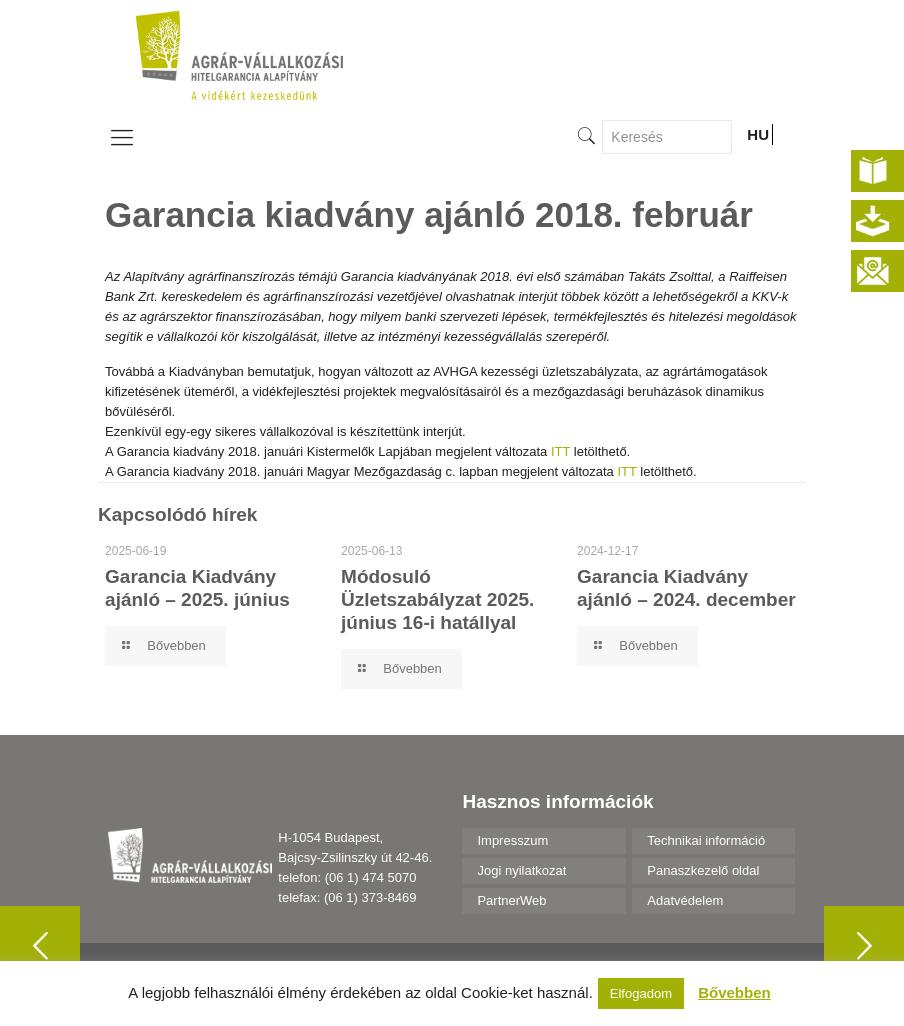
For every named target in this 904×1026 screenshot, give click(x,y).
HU (758, 134)
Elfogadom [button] (641, 993)
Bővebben (734, 992)
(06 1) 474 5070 (371, 877)
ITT (560, 451)
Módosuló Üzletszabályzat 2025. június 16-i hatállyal (437, 599)
